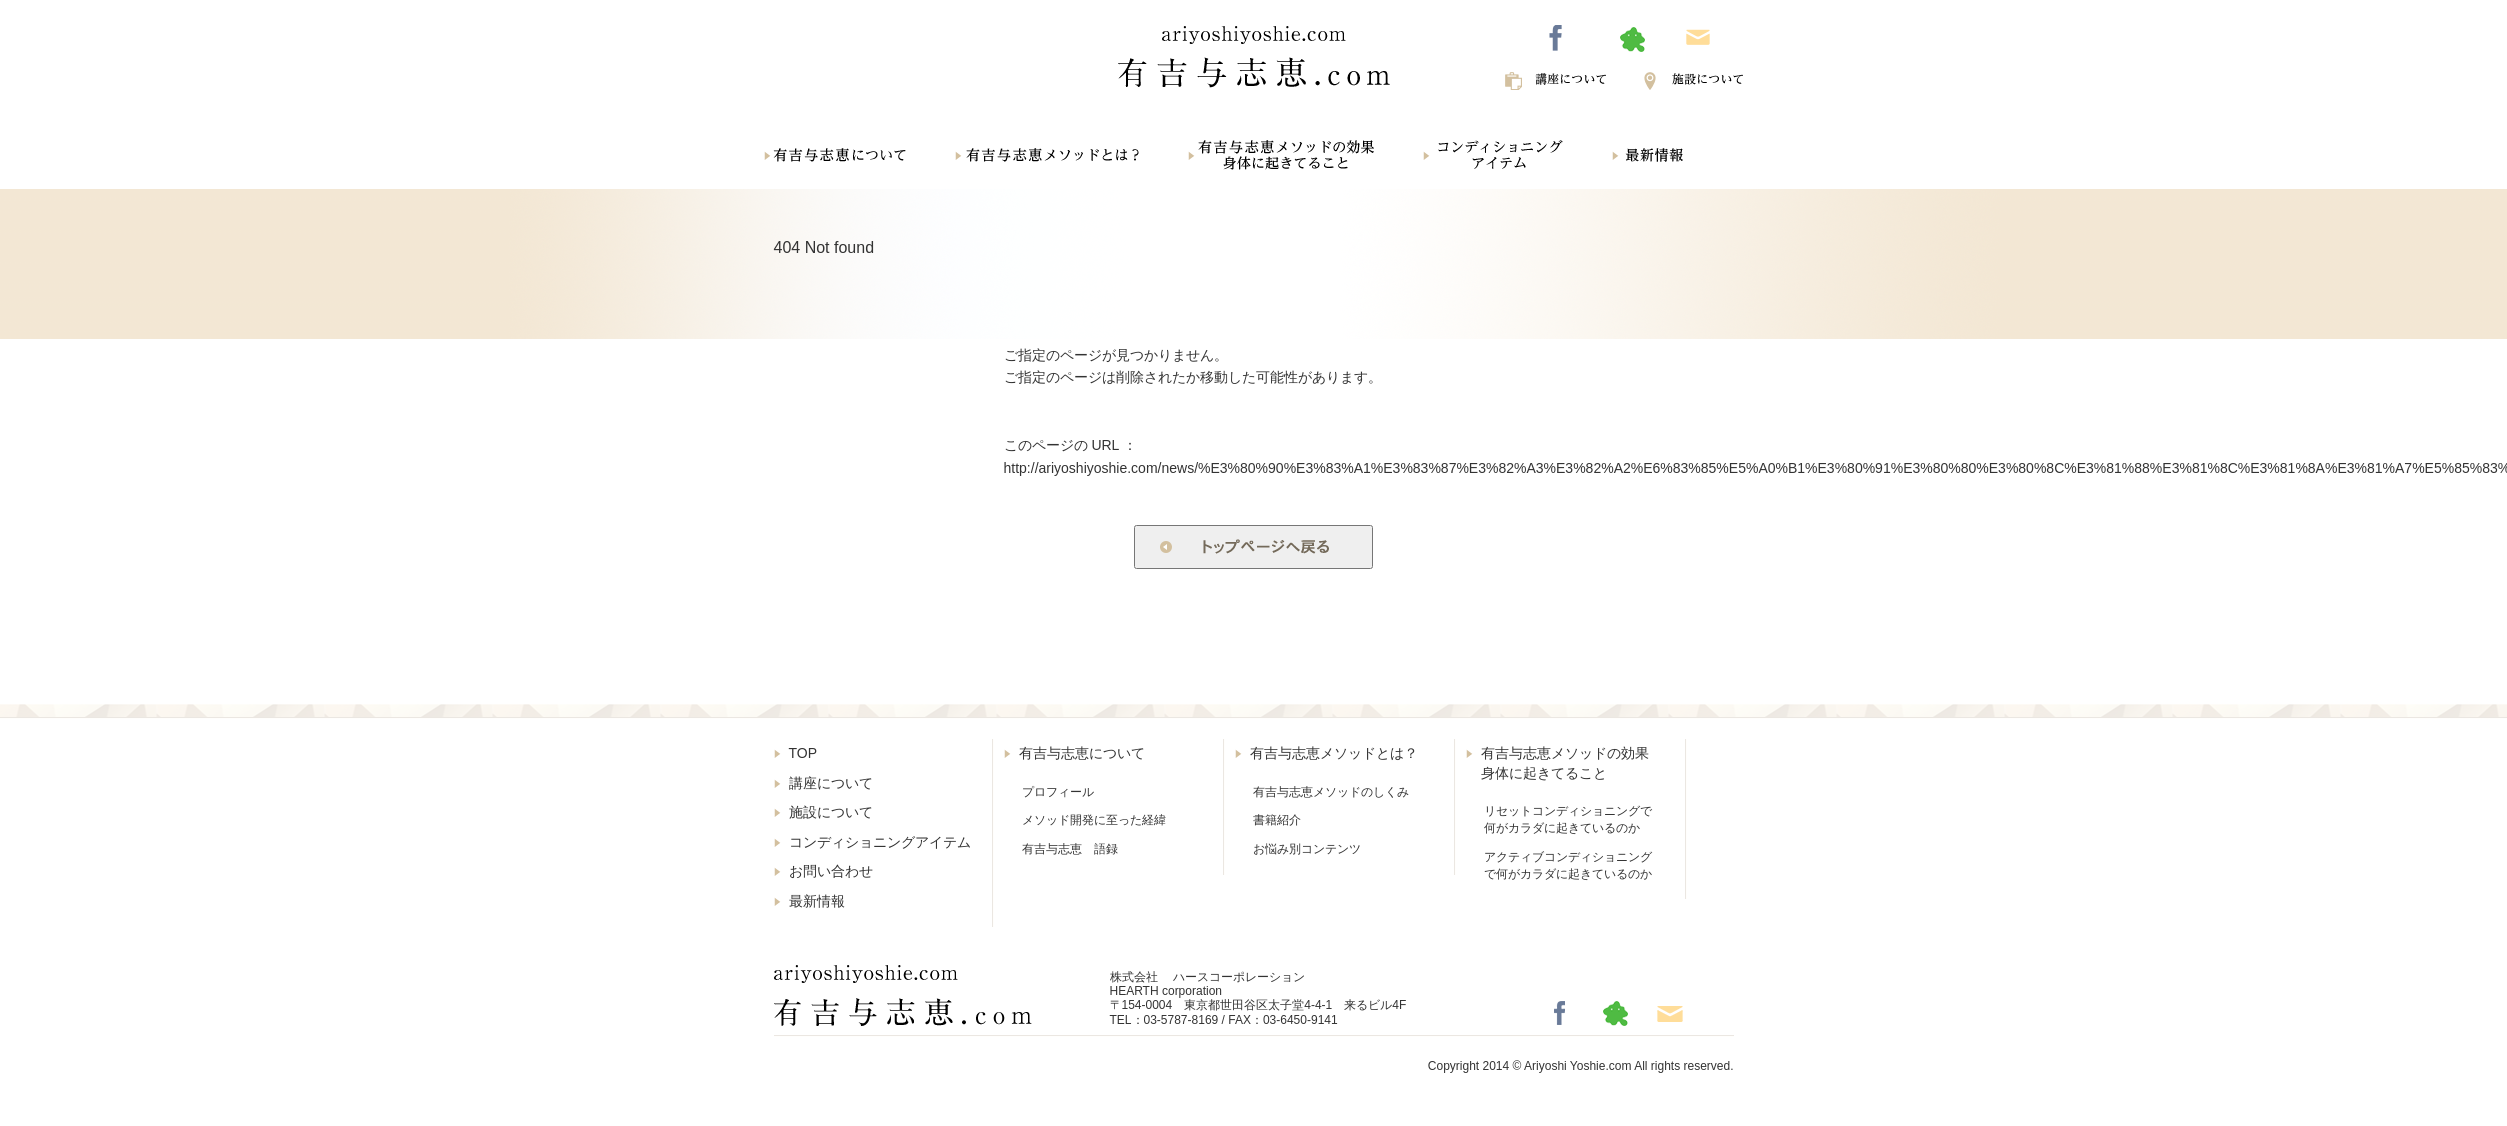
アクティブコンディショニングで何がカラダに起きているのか (1568, 865)
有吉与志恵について (1082, 753)
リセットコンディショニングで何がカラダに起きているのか (1568, 819)
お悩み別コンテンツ (1307, 849)
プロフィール (1058, 792)
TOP (803, 753)
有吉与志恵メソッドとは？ (1334, 753)
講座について (831, 783)
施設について (831, 812)
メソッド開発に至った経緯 (1094, 820)
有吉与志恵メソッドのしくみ (1331, 792)
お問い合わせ (831, 871)
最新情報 (817, 901)
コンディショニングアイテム (880, 842)
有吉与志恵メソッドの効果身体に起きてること (1565, 763)
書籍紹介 (1277, 820)
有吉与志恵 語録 (1070, 849)
